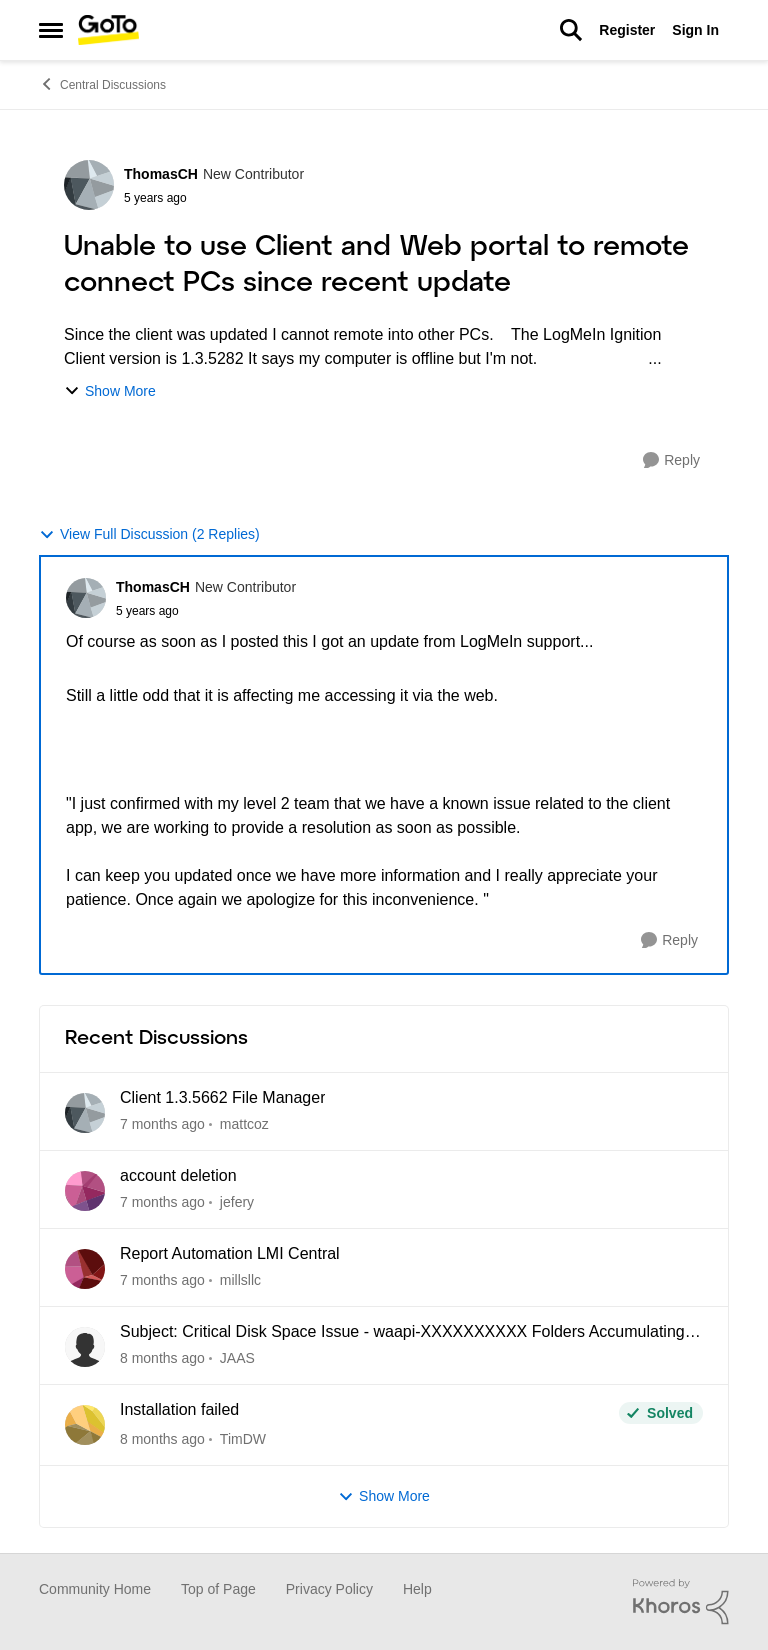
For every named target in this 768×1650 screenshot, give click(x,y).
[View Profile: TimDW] (85, 1425)
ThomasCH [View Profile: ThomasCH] (161, 174)
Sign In (695, 30)
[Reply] (671, 460)
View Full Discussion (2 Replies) (149, 534)
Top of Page (218, 1589)
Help (417, 1589)
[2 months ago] (162, 1280)
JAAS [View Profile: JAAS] (237, 1358)
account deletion (178, 1175)
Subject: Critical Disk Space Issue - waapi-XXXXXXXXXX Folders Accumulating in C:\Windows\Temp (411, 1333)
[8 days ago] (162, 1124)
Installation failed (179, 1409)
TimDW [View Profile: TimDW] (243, 1439)
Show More (110, 391)
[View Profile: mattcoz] (85, 1113)
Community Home (95, 1589)
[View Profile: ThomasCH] (89, 185)
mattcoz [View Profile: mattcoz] (244, 1124)
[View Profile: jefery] (85, 1191)
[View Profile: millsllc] (85, 1269)
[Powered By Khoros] (681, 1602)
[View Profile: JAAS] (85, 1347)
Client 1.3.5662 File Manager (222, 1097)
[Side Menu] (51, 30)
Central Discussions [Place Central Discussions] (102, 84)
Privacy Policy (329, 1589)
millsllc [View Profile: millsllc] (240, 1280)
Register (627, 30)
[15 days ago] (162, 1202)
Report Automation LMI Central (230, 1253)
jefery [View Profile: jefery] (237, 1202)
